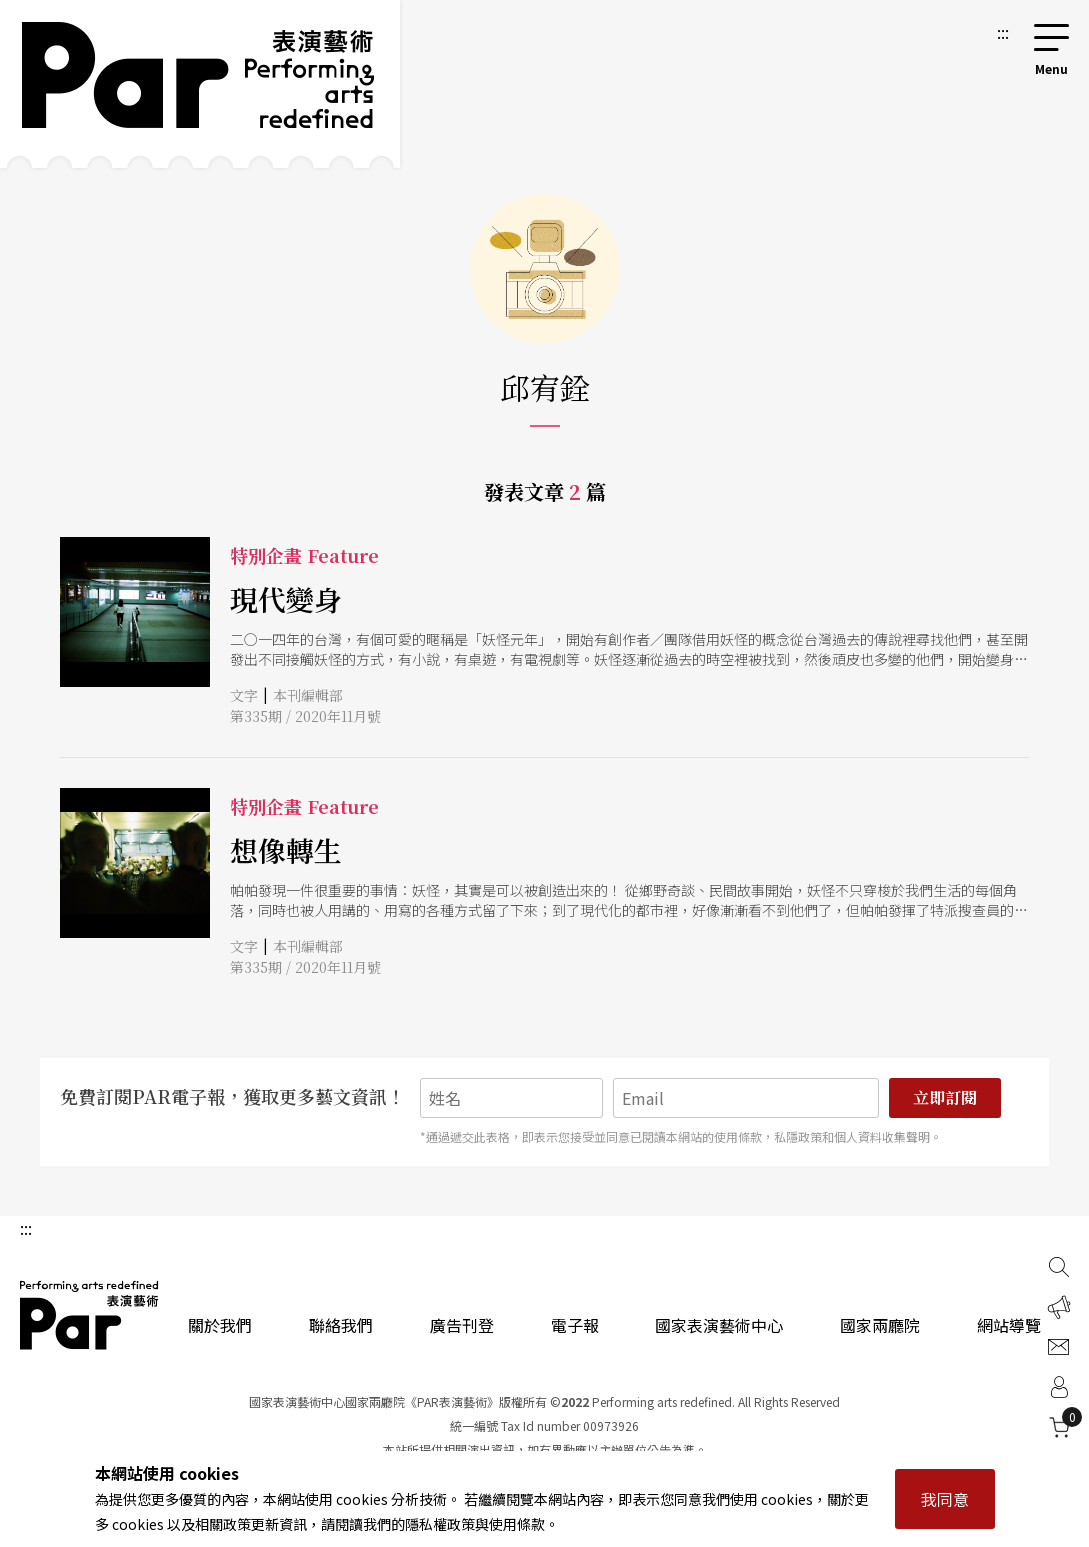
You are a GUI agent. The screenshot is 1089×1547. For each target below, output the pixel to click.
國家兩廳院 (880, 1325)
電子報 (575, 1325)
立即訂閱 (945, 1097)
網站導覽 (1009, 1325)
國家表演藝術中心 (719, 1325)
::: (1003, 32)
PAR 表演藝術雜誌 (90, 1315)
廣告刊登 (462, 1325)
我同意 (945, 1499)
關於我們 (220, 1325)
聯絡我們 (341, 1325)
